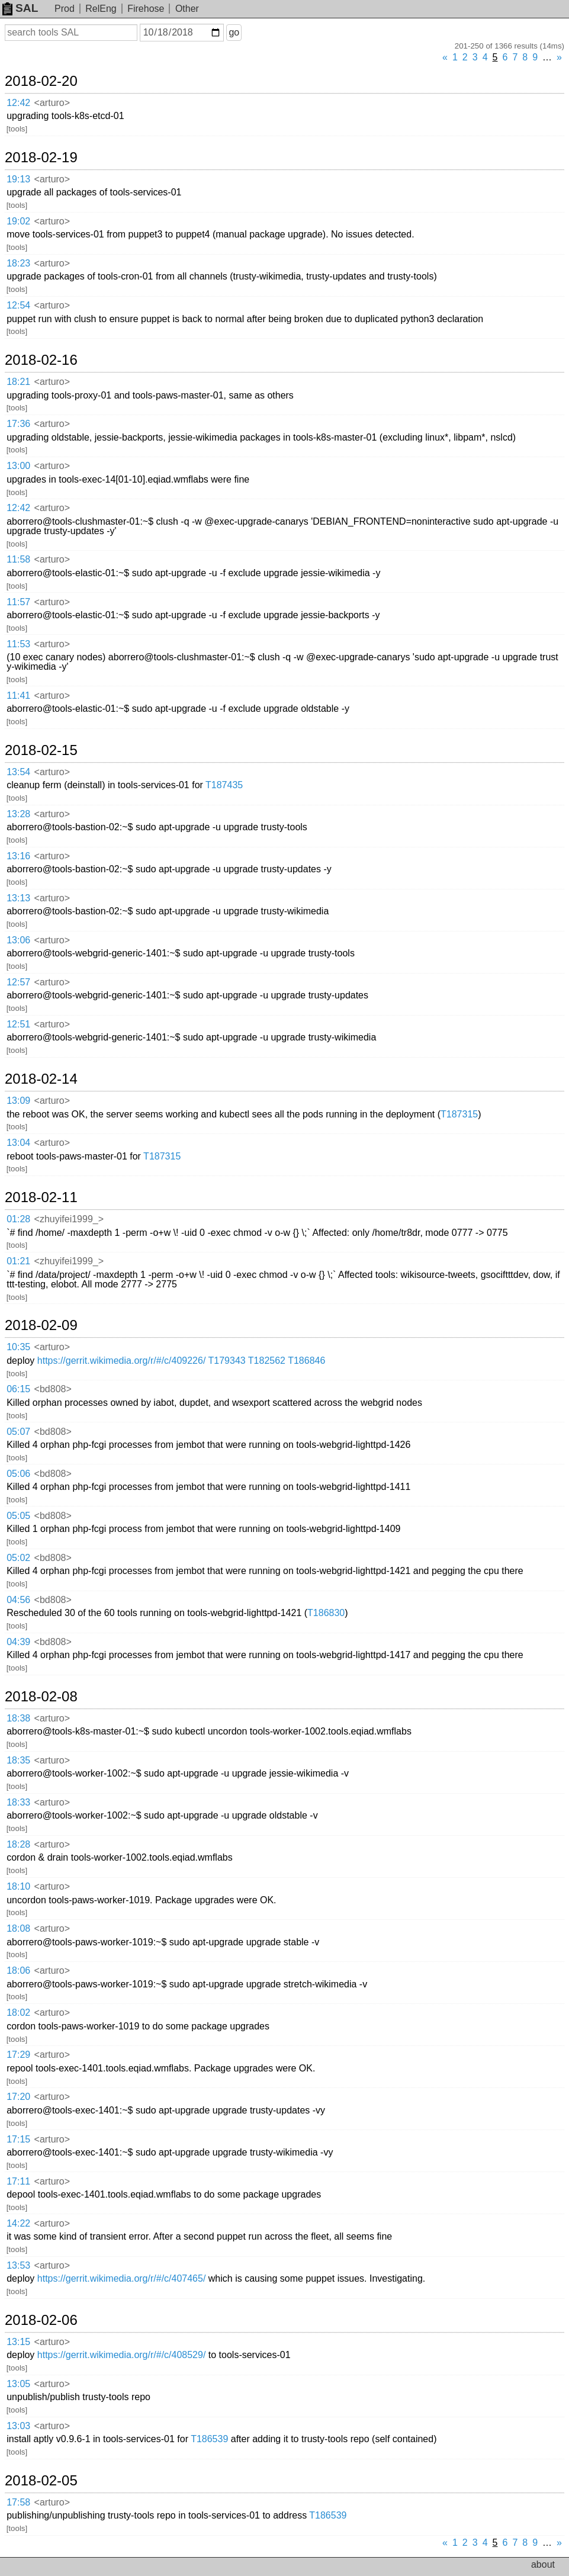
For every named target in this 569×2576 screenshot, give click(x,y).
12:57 (18, 982)
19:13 (18, 179)
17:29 (18, 2055)
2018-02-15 (41, 750)
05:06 (18, 1474)
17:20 (18, 2097)
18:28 (18, 1844)
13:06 (18, 940)
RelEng (100, 9)
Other (187, 9)
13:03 (18, 2426)
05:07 (18, 1432)
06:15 (18, 1389)
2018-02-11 (41, 1197)
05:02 (18, 1558)
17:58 (18, 2502)
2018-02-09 (41, 1325)
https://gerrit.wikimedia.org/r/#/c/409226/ (121, 1361)
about (543, 2564)
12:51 (18, 1024)
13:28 (18, 814)
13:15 (18, 2342)
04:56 (18, 1600)
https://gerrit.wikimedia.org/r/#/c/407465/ (121, 2278)
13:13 (18, 898)
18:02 (18, 2013)
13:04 (18, 1143)
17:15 (18, 2139)
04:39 (18, 1642)
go (234, 32)
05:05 (18, 1516)
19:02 (18, 221)
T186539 (209, 2439)
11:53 (18, 644)
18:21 (18, 382)
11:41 (18, 695)
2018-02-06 (41, 2320)
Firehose (145, 9)
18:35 (18, 1760)
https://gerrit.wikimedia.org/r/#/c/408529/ (121, 2355)
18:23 (18, 263)
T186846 (306, 1361)
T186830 (326, 1613)
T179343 (227, 1361)
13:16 (18, 856)
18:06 (18, 1970)
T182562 (266, 1361)
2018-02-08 (41, 1696)
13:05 (18, 2384)
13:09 (18, 1101)
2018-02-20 (41, 81)
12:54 (18, 305)
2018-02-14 (41, 1079)
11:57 (18, 602)
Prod (64, 9)
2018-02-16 (41, 360)
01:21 (18, 1261)
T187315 (459, 1114)
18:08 (18, 1928)
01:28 (18, 1219)
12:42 (18, 103)
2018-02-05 (41, 2480)
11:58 (18, 559)
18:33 (18, 1802)
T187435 (224, 785)
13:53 (18, 2265)
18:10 (18, 1886)
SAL (20, 8)
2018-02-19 (41, 157)
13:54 (18, 772)
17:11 (18, 2181)
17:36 (18, 424)
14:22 (18, 2223)
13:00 (18, 466)
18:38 (18, 1718)
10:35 (18, 1347)
